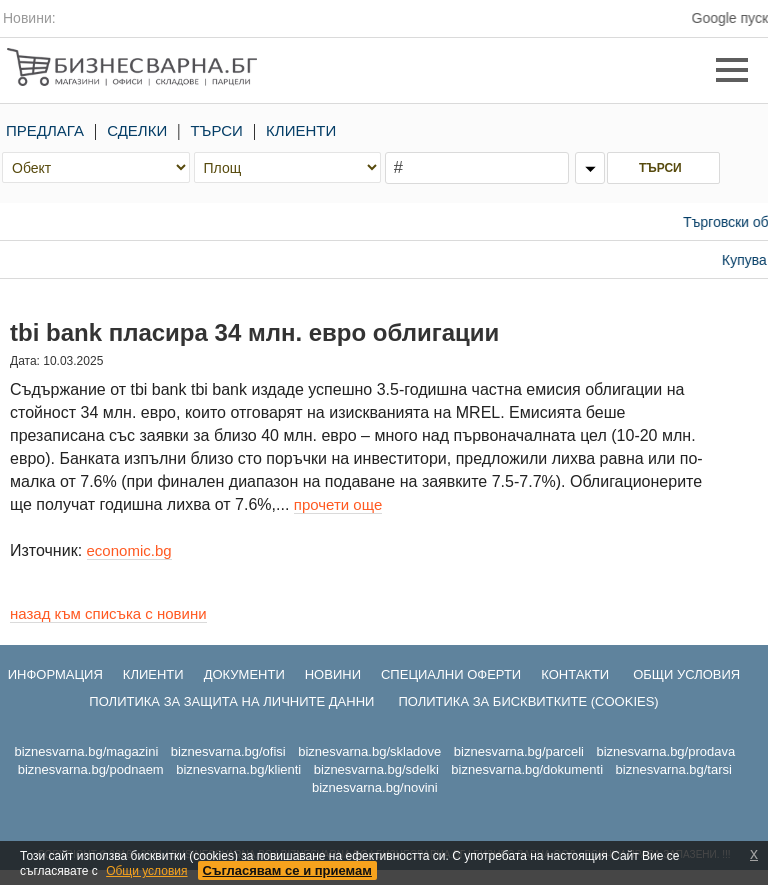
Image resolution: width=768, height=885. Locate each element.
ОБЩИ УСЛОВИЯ (686, 674)
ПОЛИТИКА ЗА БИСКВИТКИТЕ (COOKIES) (528, 701)
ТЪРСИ (216, 130)
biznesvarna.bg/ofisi (228, 751)
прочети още (338, 504)
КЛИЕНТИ (301, 130)
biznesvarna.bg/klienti (238, 769)
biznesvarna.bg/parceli (519, 751)
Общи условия (146, 871)
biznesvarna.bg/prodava (665, 751)
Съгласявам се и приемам (287, 870)
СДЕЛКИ (137, 130)
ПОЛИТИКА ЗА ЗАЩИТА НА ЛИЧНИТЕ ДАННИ (231, 701)
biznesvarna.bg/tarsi (674, 769)
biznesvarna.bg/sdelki (376, 769)
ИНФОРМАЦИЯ (55, 674)
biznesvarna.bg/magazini (86, 751)
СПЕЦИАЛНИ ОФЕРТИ (451, 674)
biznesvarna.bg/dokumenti (527, 769)
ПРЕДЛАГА (45, 130)
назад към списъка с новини (108, 613)
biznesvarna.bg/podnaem (91, 769)
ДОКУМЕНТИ (244, 674)
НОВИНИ (333, 674)
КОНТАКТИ (575, 674)
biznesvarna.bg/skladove (369, 751)
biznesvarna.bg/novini (375, 787)
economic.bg (129, 550)
